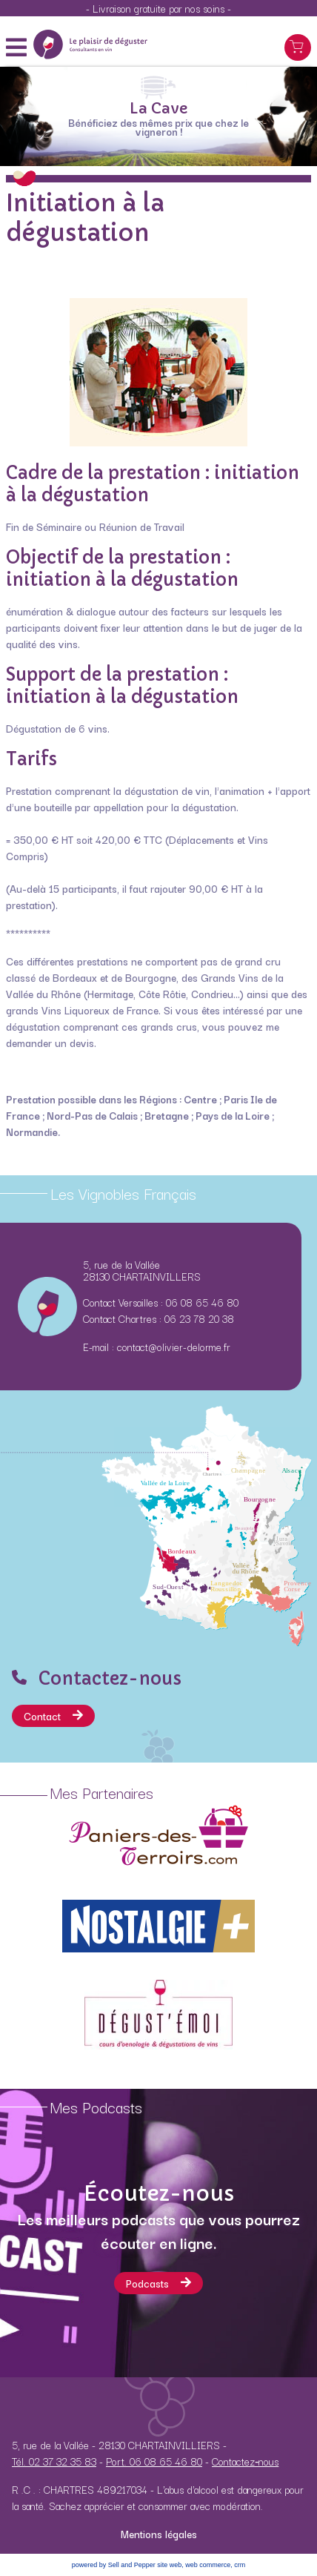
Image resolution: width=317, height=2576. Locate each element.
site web (169, 2565)
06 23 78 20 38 (199, 1318)
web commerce (207, 2565)
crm (239, 2565)
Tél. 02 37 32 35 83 (54, 2461)
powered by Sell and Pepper (114, 2565)
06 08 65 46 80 (202, 1302)
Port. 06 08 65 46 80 (154, 2461)
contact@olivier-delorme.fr (173, 1346)
